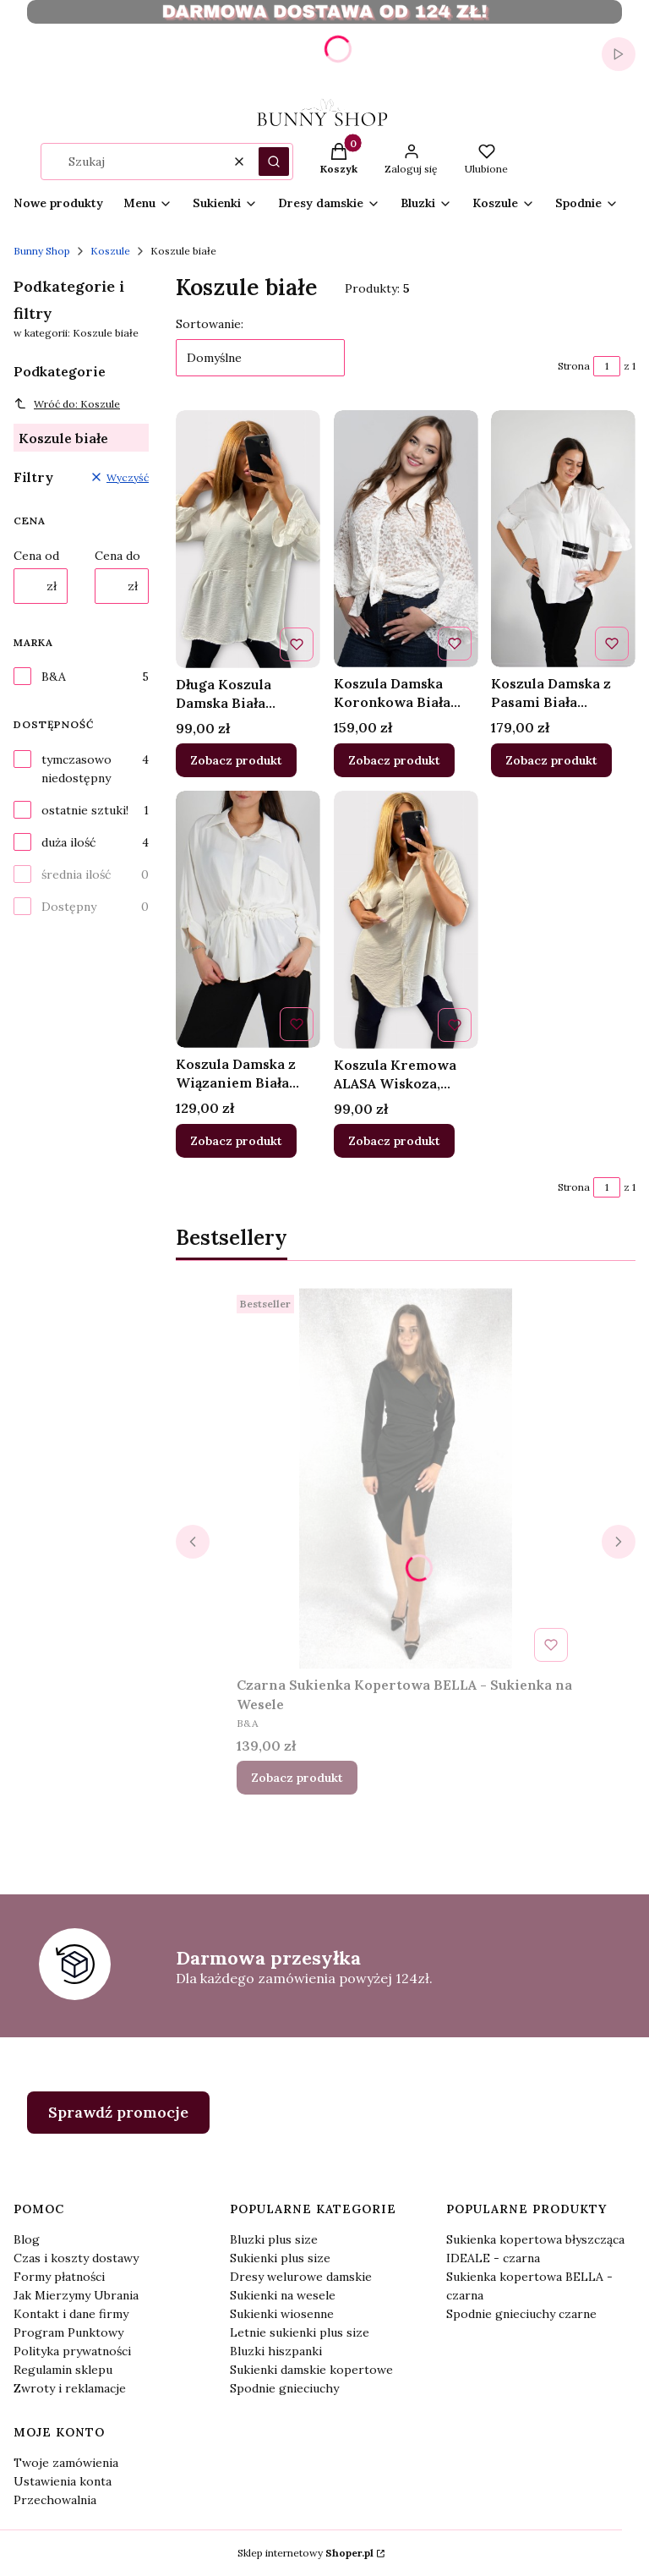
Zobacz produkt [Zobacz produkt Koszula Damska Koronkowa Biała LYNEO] (394, 760)
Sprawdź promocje (118, 2112)
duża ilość (68, 842)
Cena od (36, 555)
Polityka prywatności (72, 2351)
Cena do (117, 555)
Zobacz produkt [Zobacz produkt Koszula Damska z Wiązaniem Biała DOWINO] (236, 1140)
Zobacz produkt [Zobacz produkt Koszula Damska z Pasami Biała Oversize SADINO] (551, 760)
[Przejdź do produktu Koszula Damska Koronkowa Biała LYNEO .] (406, 538)
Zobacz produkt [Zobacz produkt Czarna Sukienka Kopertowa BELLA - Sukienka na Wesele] (297, 1777)
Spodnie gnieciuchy (284, 2388)
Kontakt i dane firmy (71, 2313)
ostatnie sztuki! (84, 810)
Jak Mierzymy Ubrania (76, 2295)
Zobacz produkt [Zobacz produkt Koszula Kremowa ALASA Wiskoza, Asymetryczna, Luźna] (394, 1140)
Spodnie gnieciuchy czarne (521, 2313)
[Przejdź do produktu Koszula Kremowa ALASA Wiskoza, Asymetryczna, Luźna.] (406, 920)
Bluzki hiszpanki (276, 2351)
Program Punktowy (68, 2332)
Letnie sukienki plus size (299, 2332)
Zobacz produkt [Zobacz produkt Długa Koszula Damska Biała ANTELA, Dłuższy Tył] (236, 760)
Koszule (110, 250)
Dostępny (68, 906)
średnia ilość (76, 874)
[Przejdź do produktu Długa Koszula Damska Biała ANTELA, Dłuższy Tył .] (248, 539)
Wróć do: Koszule (67, 403)
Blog (27, 2239)
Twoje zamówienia (66, 2462)
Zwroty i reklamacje (70, 2388)
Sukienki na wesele (282, 2295)
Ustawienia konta (63, 2481)
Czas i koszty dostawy (76, 2258)
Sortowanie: (209, 324)
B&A (53, 676)
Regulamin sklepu (63, 2369)
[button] (274, 161)
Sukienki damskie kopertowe (311, 2369)
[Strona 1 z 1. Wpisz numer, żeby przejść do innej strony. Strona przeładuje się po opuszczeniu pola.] (606, 366)
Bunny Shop (42, 250)
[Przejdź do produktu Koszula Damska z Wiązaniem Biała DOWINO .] (248, 919)
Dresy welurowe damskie (301, 2276)
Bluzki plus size (274, 2239)
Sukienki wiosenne (282, 2313)
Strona (574, 365)
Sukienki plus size (280, 2258)
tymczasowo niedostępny (76, 769)
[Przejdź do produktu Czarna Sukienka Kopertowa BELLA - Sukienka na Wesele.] (405, 1478)
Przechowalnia (55, 2499)
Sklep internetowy (305, 2552)
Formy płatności (59, 2276)
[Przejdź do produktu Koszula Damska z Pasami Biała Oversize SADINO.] (563, 538)
